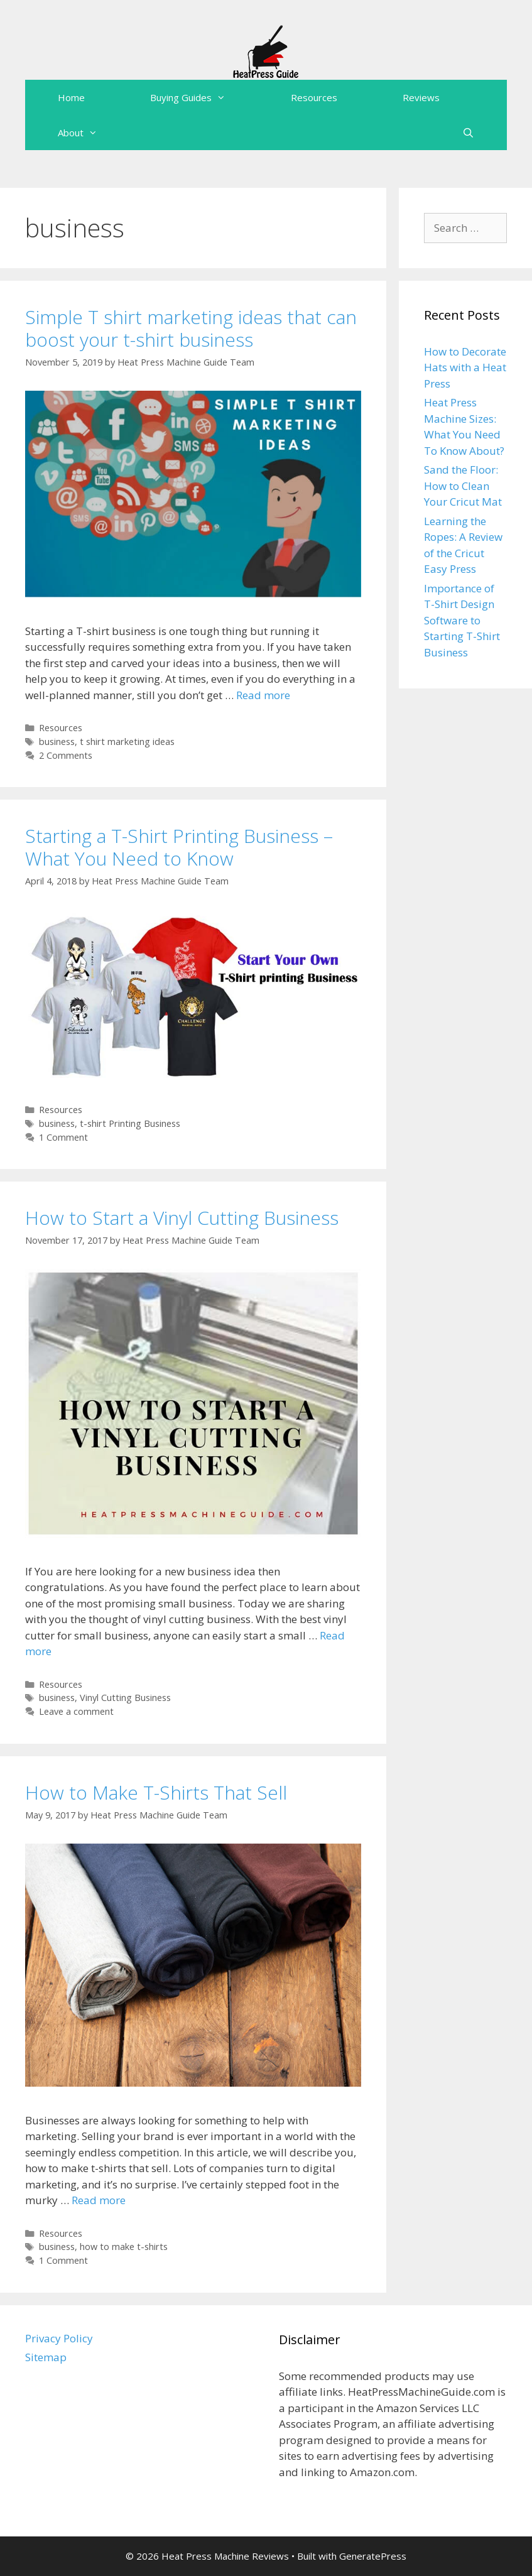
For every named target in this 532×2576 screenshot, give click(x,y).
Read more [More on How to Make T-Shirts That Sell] (99, 2200)
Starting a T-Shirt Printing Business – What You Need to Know (179, 847)
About (94, 132)
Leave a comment (76, 1711)
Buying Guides (204, 97)
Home (71, 97)
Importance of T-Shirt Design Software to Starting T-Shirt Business (462, 620)
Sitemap (46, 2357)
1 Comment (63, 1137)
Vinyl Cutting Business (125, 1698)
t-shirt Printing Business (130, 1123)
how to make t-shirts (124, 2247)
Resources (314, 97)
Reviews (421, 97)
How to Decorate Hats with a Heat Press (465, 367)
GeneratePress (372, 2556)
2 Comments (65, 755)
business (57, 741)
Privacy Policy (59, 2338)
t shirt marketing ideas (127, 741)
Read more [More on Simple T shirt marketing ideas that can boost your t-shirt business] (263, 695)
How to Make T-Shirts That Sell (156, 1792)
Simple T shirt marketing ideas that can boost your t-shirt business (191, 328)
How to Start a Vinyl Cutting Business (182, 1218)
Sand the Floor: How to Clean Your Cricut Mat (463, 485)
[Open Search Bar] (468, 132)
